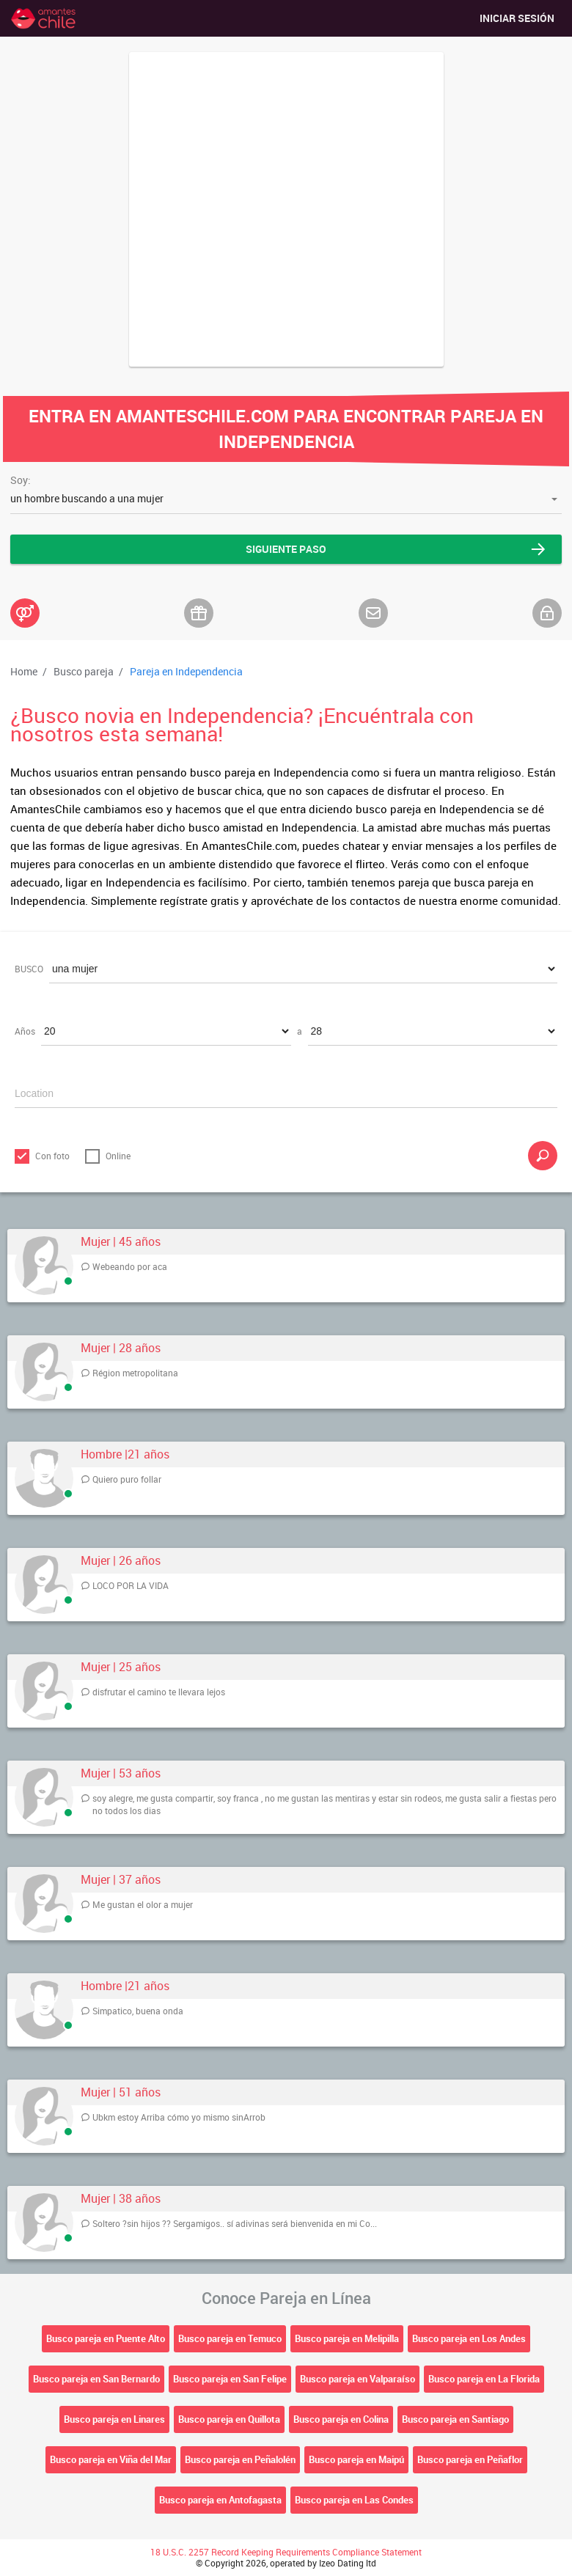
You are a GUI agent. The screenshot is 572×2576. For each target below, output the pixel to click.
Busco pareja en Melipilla (347, 2338)
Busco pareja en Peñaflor (470, 2459)
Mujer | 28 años (121, 1348)
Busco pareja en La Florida (484, 2378)
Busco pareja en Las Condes (354, 2499)
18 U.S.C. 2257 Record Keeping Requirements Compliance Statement (286, 2552)
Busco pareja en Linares (114, 2419)
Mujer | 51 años (121, 2092)
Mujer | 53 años (121, 1773)
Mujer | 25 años (121, 1667)
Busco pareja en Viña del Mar (111, 2459)
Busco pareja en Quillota (229, 2419)
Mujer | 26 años (121, 1561)
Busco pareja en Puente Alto (105, 2338)
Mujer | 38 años (121, 2199)
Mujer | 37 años (121, 1880)
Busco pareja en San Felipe (230, 2378)
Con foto (52, 1156)
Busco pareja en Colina (341, 2419)
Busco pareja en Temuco (230, 2338)
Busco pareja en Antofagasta (220, 2499)
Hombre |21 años (125, 1454)
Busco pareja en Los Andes (469, 2338)
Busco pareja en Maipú (356, 2459)
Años (25, 1031)
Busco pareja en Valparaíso (357, 2378)
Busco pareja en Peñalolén (240, 2459)
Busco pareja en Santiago (455, 2419)
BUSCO (29, 969)
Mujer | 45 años (121, 1242)
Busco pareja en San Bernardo (96, 2378)
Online (118, 1156)
